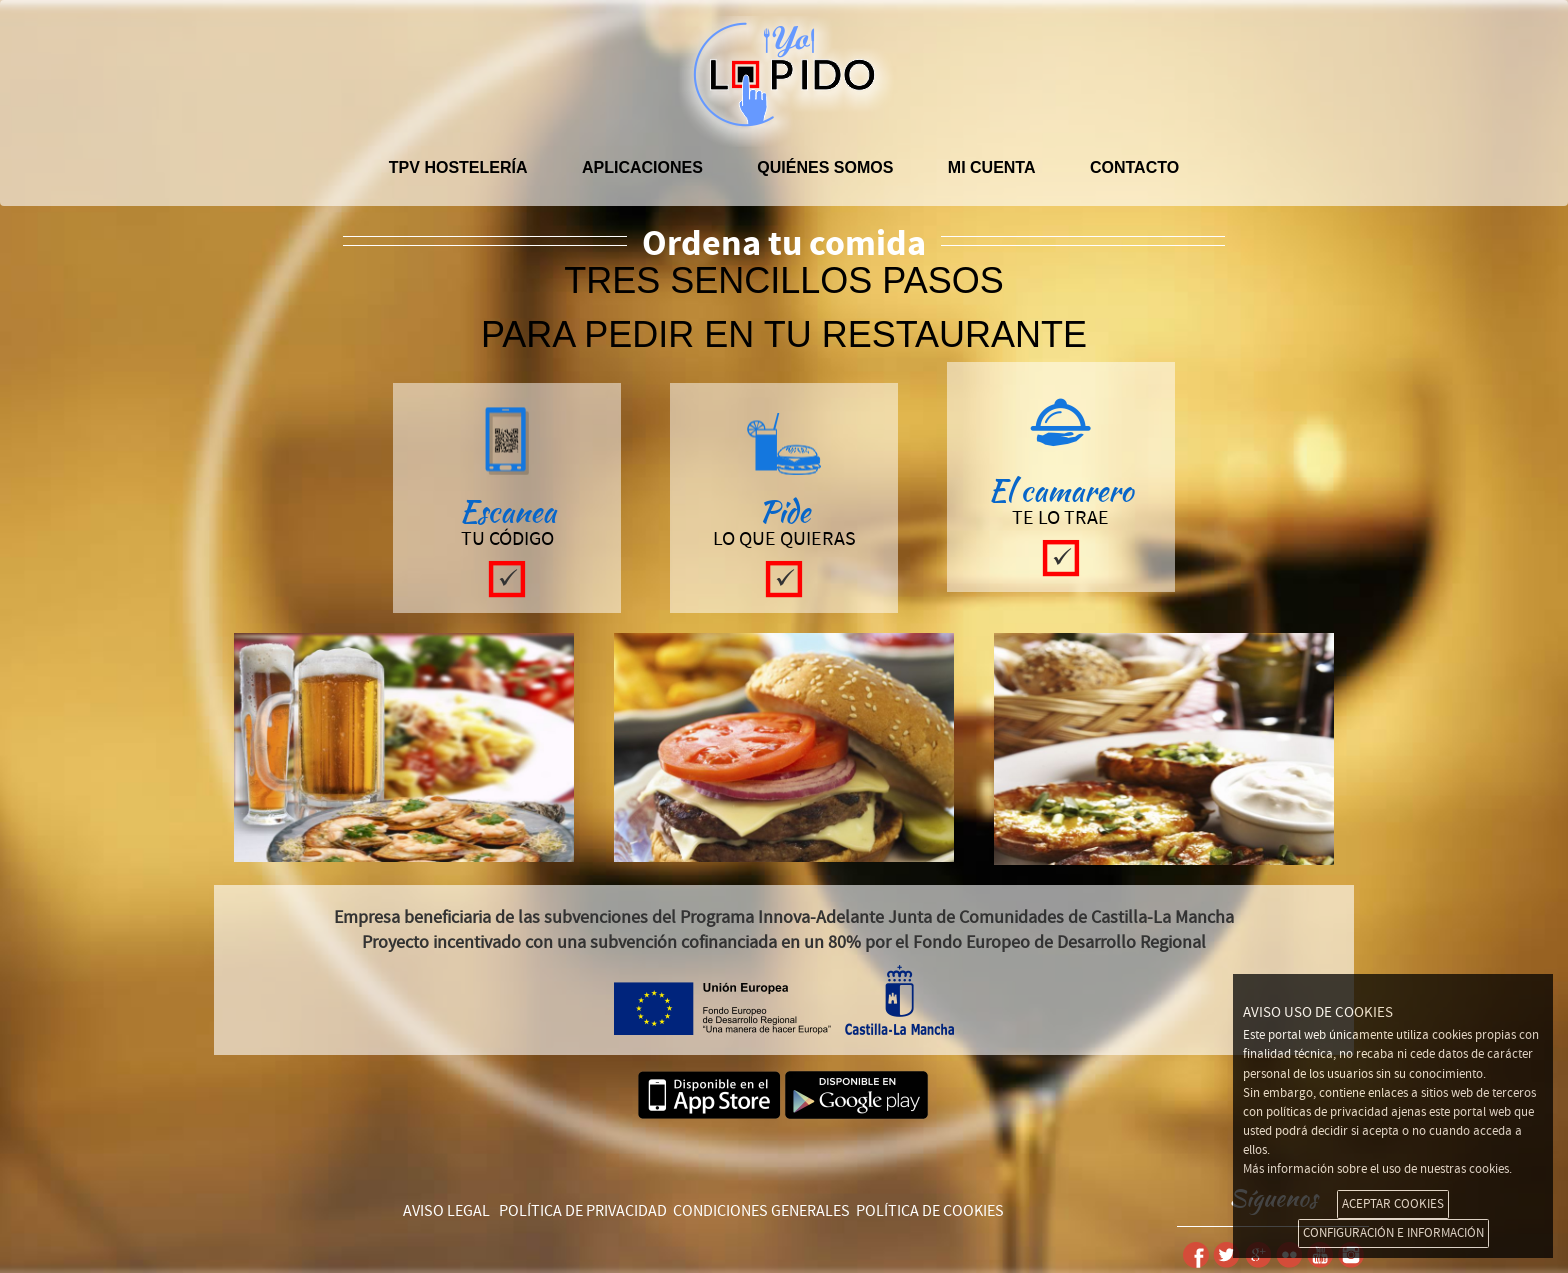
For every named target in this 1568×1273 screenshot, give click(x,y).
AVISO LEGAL (446, 1211)
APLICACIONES (642, 167)
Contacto (1134, 167)
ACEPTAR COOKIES (1393, 1204)
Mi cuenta (992, 167)
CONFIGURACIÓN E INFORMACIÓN (1393, 1233)
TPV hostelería (458, 167)
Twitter (1226, 1255)
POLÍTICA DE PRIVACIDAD (583, 1211)
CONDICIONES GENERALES (761, 1211)
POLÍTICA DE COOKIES (930, 1211)
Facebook (1195, 1255)
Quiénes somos (825, 167)
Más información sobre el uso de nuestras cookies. (1377, 1169)
